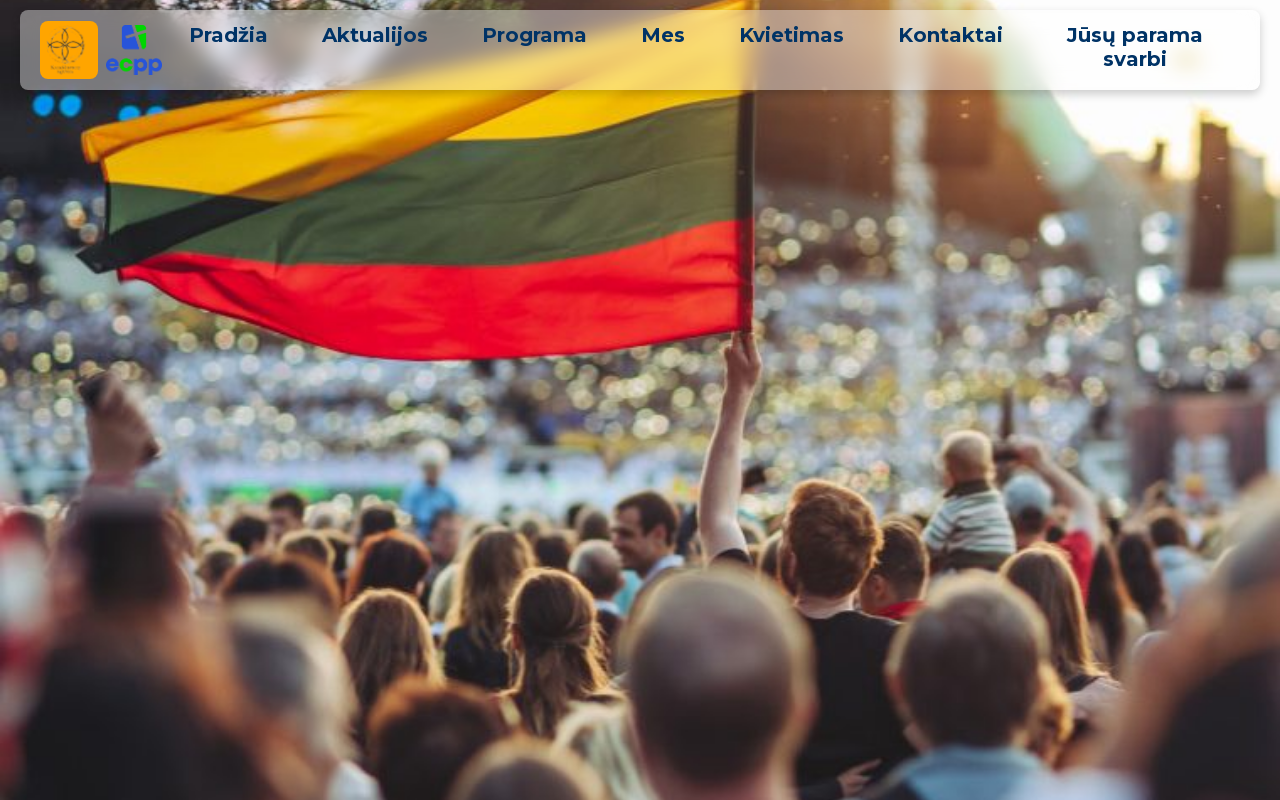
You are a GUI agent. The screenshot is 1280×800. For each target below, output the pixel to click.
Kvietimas (791, 35)
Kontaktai (950, 35)
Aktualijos (375, 35)
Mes (663, 35)
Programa (534, 35)
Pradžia (228, 35)
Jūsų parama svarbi (1135, 47)
